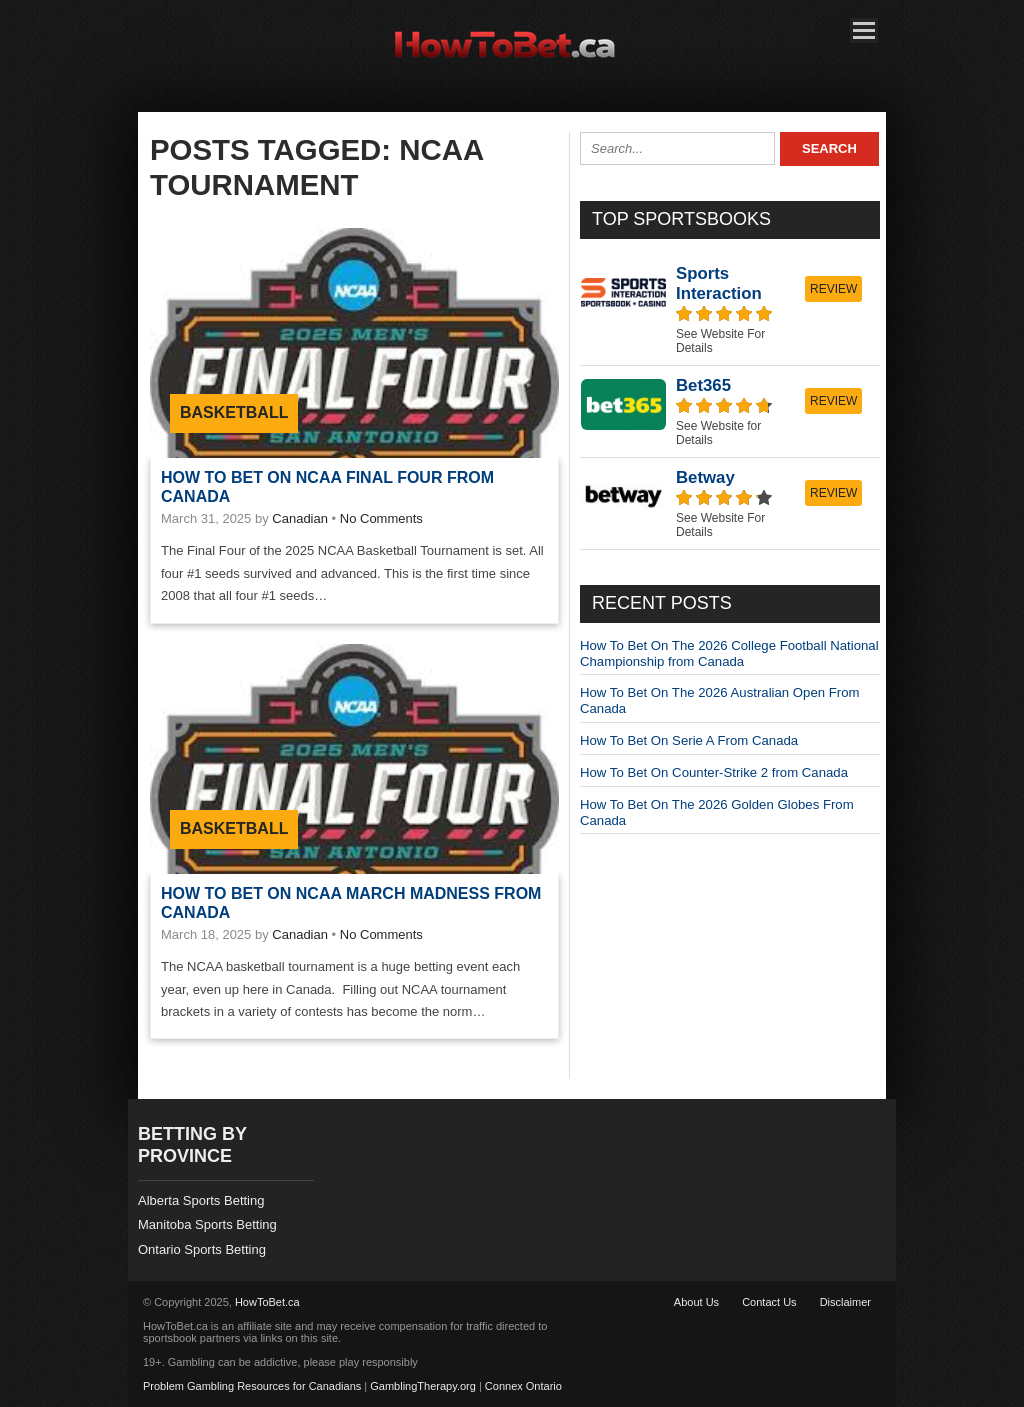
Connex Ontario (523, 1386)
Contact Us (769, 1302)
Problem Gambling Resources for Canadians (252, 1386)
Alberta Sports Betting (201, 1200)
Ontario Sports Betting (202, 1249)
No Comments (381, 518)
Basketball (234, 412)
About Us (696, 1302)
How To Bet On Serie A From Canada (689, 740)
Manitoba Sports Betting (207, 1224)
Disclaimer (845, 1302)
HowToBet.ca (267, 1302)
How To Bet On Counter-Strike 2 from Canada (714, 772)
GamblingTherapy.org (423, 1386)
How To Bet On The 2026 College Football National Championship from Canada (729, 653)
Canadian (300, 518)
